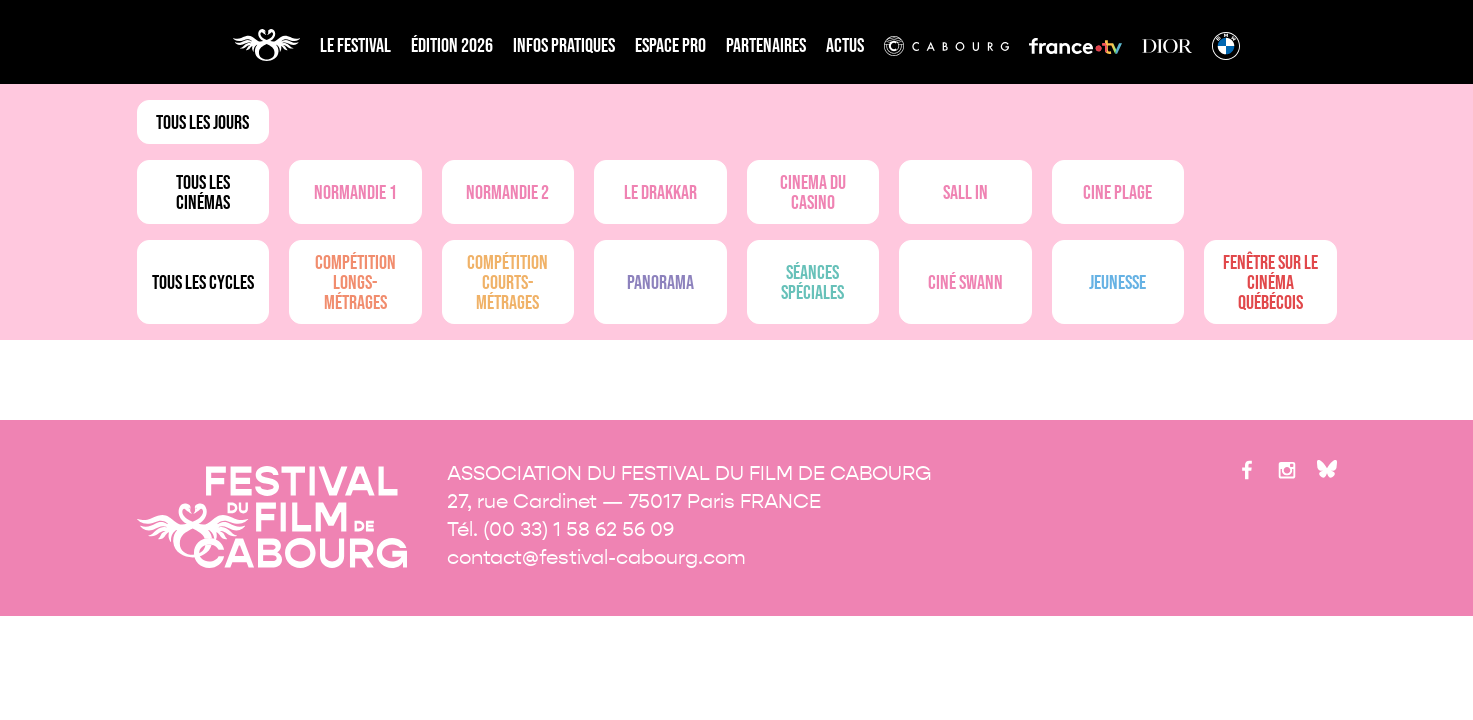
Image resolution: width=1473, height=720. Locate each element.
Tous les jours (202, 123)
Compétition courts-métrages (507, 283)
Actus (845, 46)
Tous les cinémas (203, 193)
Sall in (965, 193)
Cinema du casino (813, 193)
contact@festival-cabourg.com (596, 557)
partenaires (766, 46)
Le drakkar (660, 193)
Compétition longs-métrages (355, 283)
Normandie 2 (507, 193)
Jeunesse (1117, 283)
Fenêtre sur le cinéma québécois (1270, 283)
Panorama (660, 283)
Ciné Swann (965, 283)
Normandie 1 (355, 193)
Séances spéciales (812, 283)
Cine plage (1117, 193)
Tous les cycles (203, 283)
